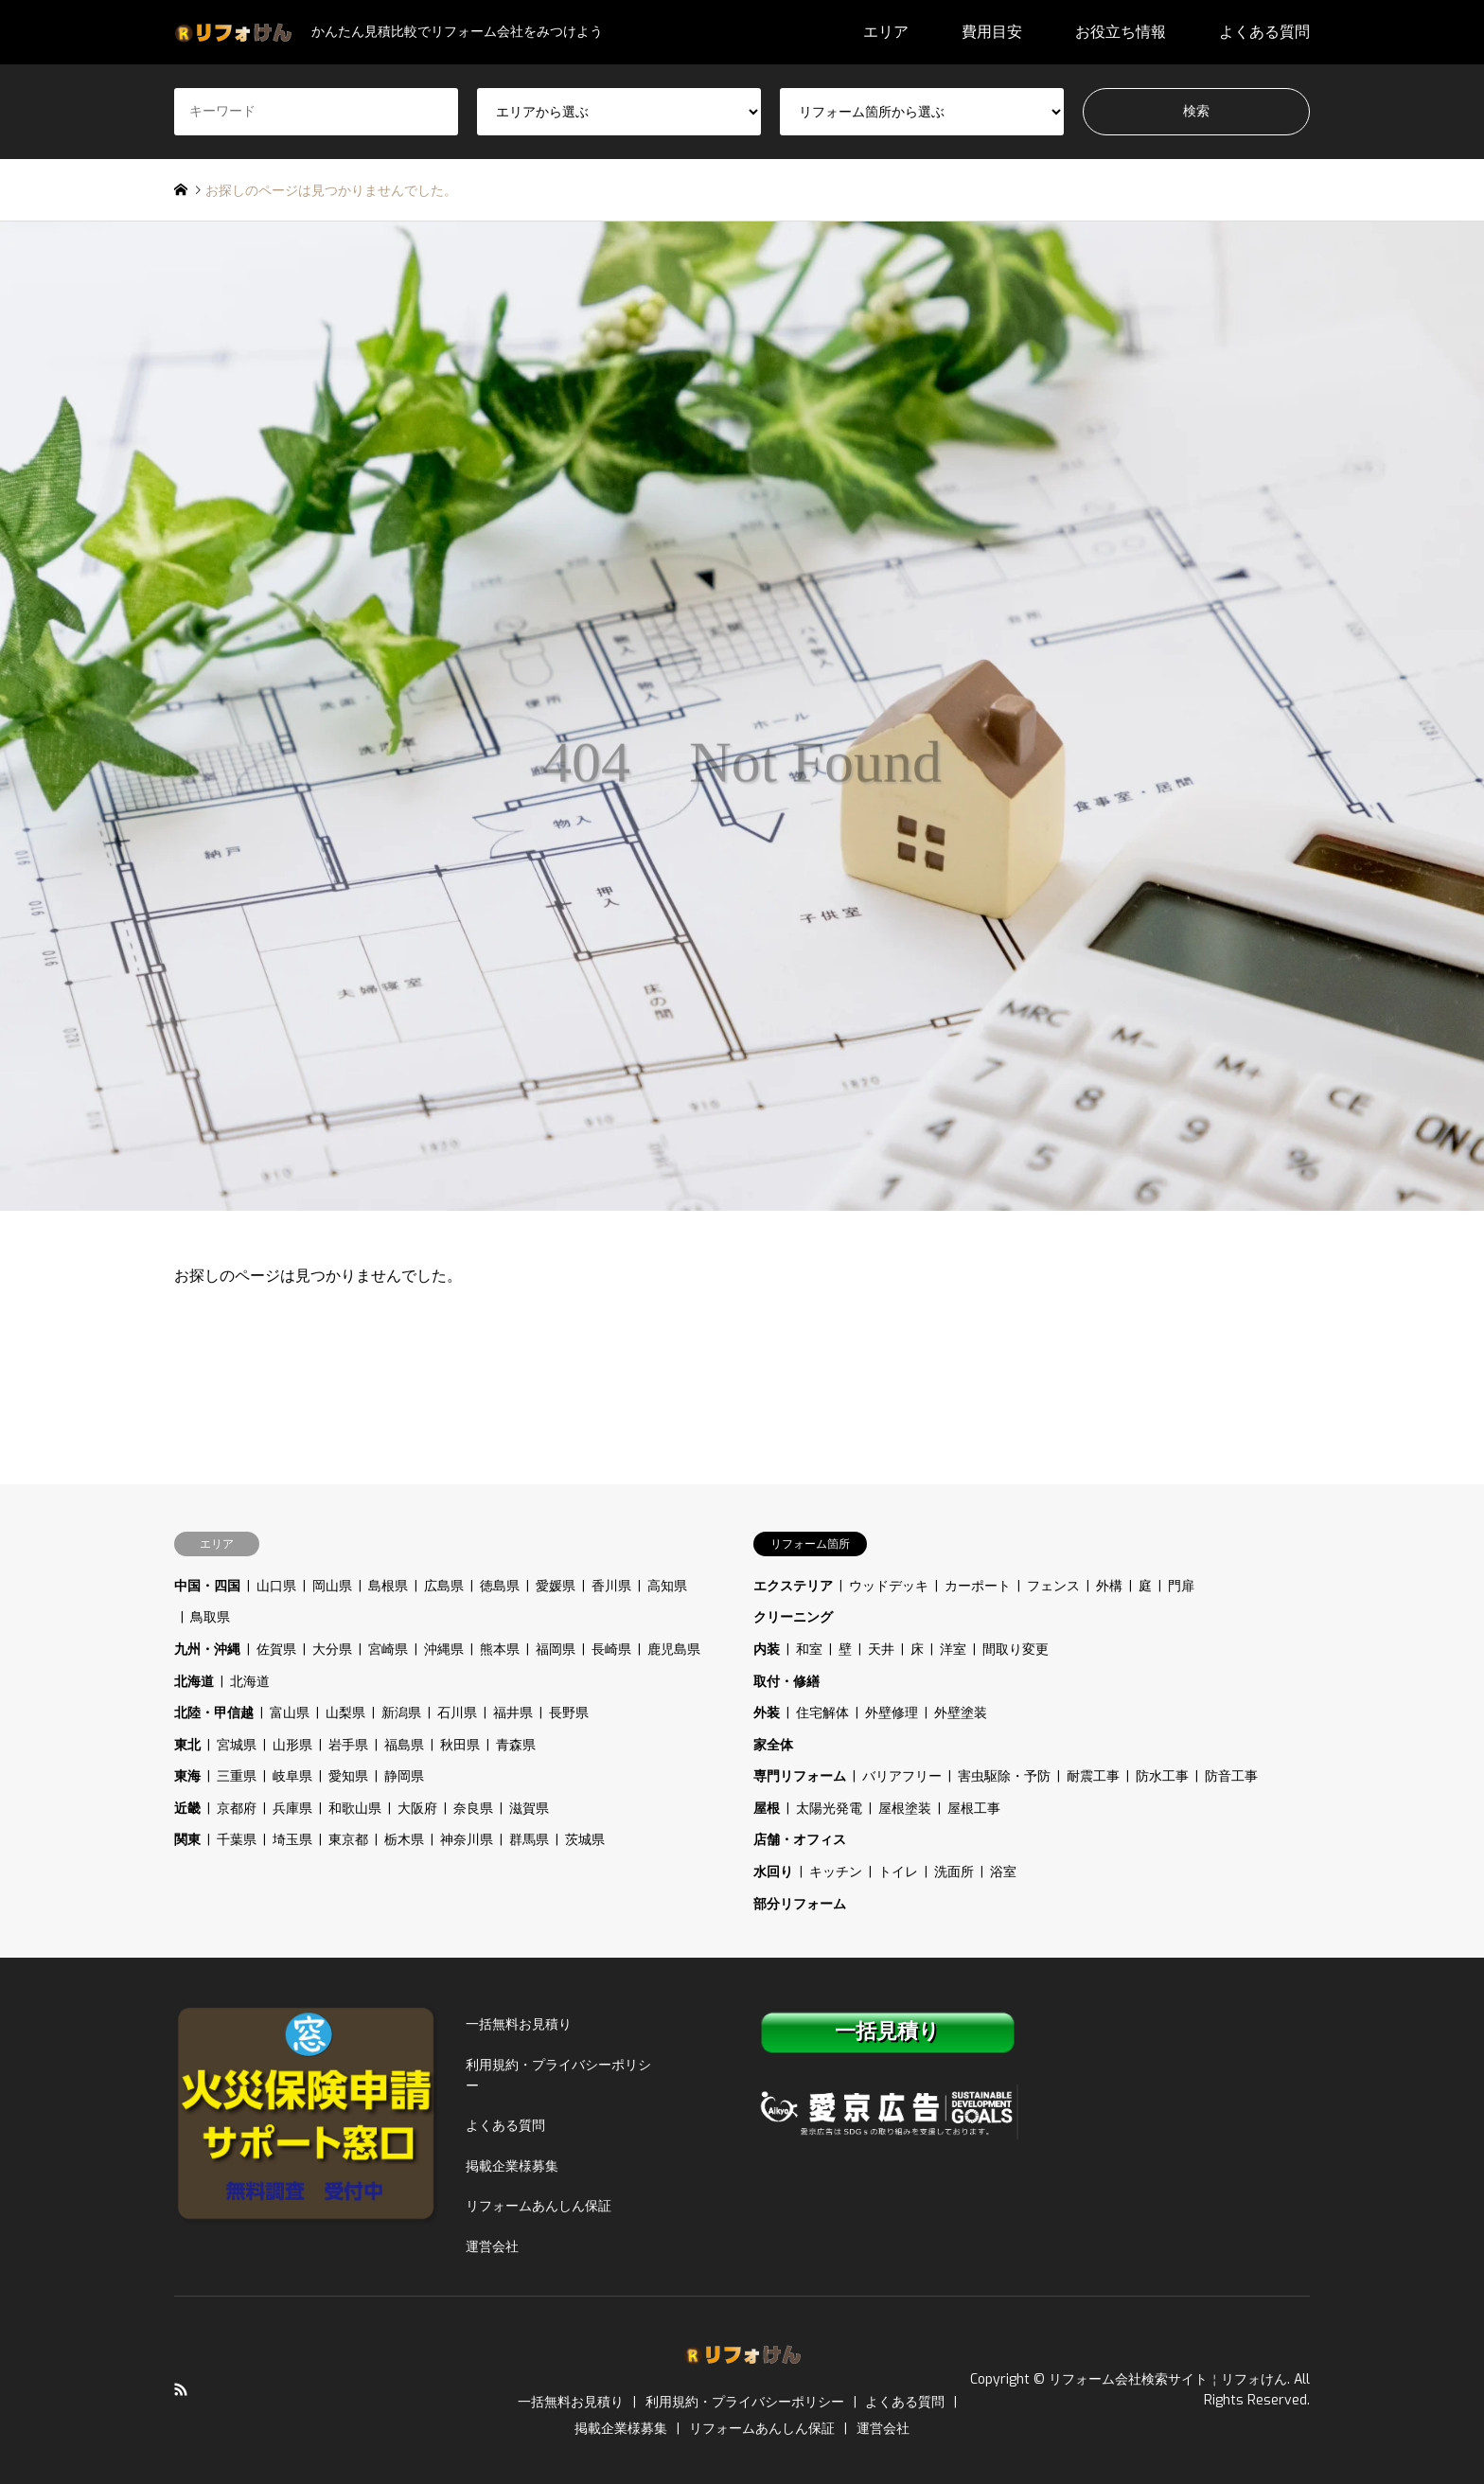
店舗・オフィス (799, 1840)
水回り (773, 1872)
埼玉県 (292, 1840)
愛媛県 (555, 1586)
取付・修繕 (786, 1682)
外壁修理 (891, 1713)
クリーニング (793, 1617)
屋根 (766, 1809)
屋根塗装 (904, 1809)
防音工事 (1231, 1776)
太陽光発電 (829, 1809)
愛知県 (348, 1776)
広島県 (444, 1586)
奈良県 (473, 1809)
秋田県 (460, 1745)
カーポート (978, 1586)
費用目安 (992, 32)
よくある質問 (1264, 32)
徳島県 (500, 1586)
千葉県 (236, 1840)
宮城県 (236, 1745)
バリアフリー (902, 1776)
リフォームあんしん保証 (538, 2206)
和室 (809, 1650)
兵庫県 (292, 1809)
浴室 (1003, 1872)
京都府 (236, 1809)
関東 (187, 1840)
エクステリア (793, 1586)
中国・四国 (207, 1586)
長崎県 (611, 1650)
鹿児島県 (673, 1650)
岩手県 (348, 1745)
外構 (1109, 1586)
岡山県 (332, 1586)
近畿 (187, 1809)
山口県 (276, 1586)
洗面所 (954, 1872)
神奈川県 (466, 1840)
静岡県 (404, 1776)
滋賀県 (529, 1809)
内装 (766, 1650)
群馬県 (529, 1840)
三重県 (236, 1776)
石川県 (457, 1713)
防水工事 (1162, 1776)
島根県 (388, 1586)
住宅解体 (822, 1713)
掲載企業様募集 (512, 2166)
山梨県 (345, 1713)
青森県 (516, 1745)
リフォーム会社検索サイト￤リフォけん (1168, 2379)
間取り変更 (1015, 1650)
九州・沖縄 (207, 1650)
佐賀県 (276, 1650)
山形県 (292, 1745)
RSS (180, 2389)
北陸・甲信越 (214, 1713)
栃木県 (404, 1840)
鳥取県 (210, 1617)
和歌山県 (354, 1809)
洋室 (953, 1650)
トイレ (898, 1872)
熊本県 (500, 1650)
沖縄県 (444, 1650)
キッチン (835, 1872)
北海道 (194, 1682)
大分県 (332, 1650)
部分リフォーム (799, 1904)
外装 (766, 1713)
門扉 (1181, 1586)
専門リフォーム (799, 1776)
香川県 (611, 1586)
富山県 (289, 1713)
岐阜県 (292, 1776)
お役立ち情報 (1120, 32)
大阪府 (417, 1809)
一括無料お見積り (519, 2024)
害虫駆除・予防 (1004, 1776)
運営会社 (492, 2247)
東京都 (348, 1840)
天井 (881, 1650)
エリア (886, 32)
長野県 (569, 1713)
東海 (187, 1776)
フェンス (1053, 1586)
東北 (187, 1745)
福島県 (404, 1745)
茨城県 (585, 1840)
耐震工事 (1093, 1776)
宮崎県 (388, 1650)
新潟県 (401, 1713)
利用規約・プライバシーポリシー (558, 2075)
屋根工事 (973, 1809)
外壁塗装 (960, 1713)
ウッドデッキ (888, 1586)
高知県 (667, 1586)
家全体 (773, 1745)
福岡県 (555, 1650)
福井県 (513, 1713)
